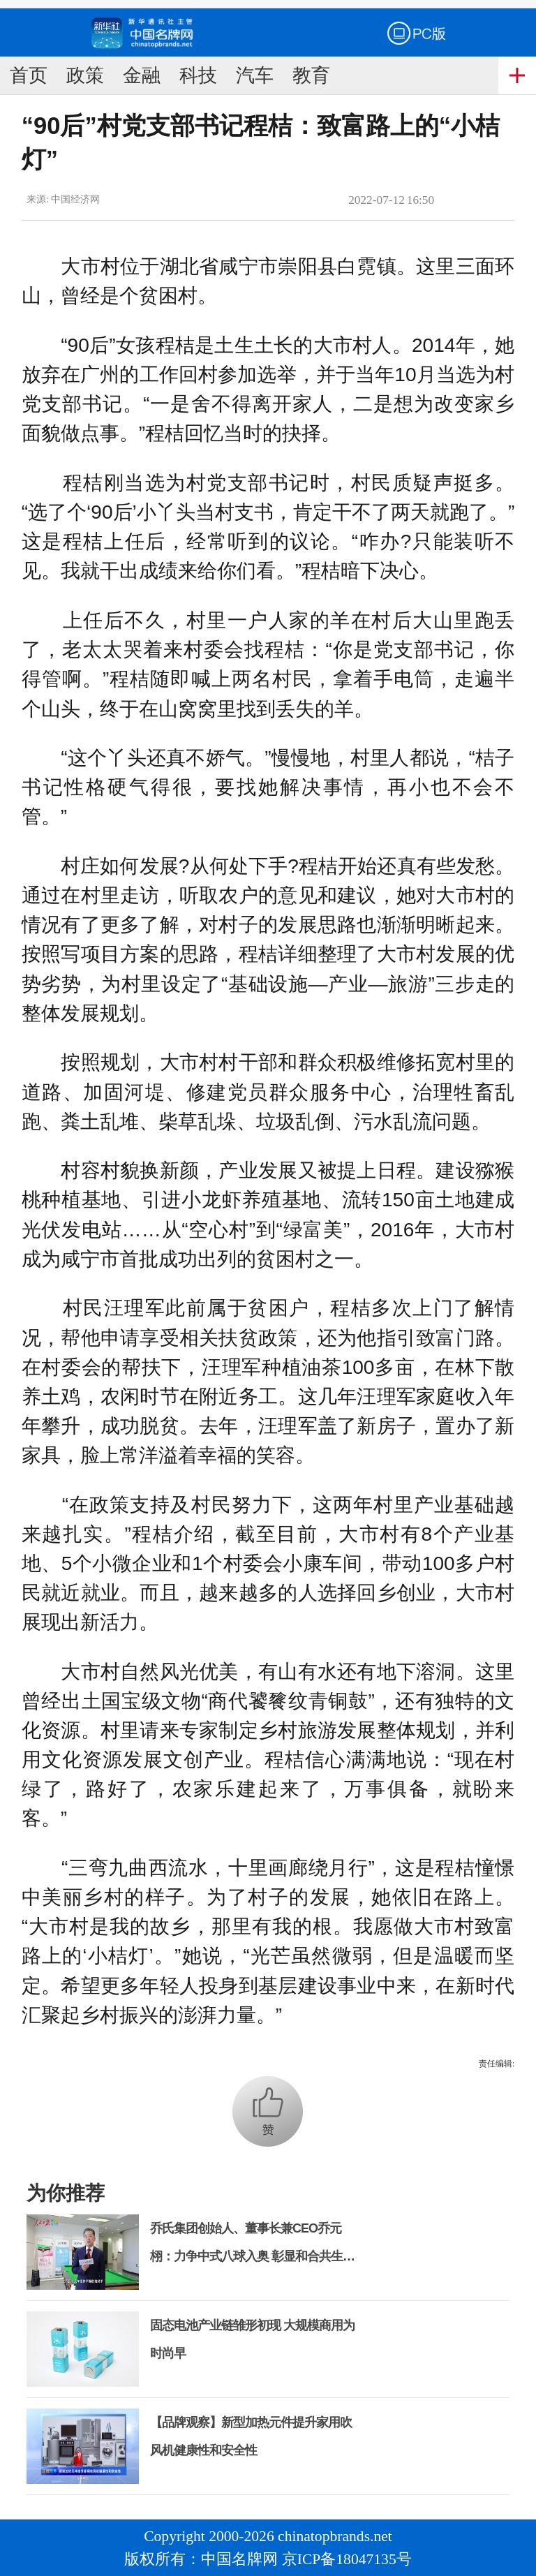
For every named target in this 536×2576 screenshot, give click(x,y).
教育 (311, 75)
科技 (198, 75)
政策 (85, 75)
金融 (142, 75)
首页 (28, 75)
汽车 (255, 75)
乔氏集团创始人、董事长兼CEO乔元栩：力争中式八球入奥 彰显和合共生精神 (252, 2256)
